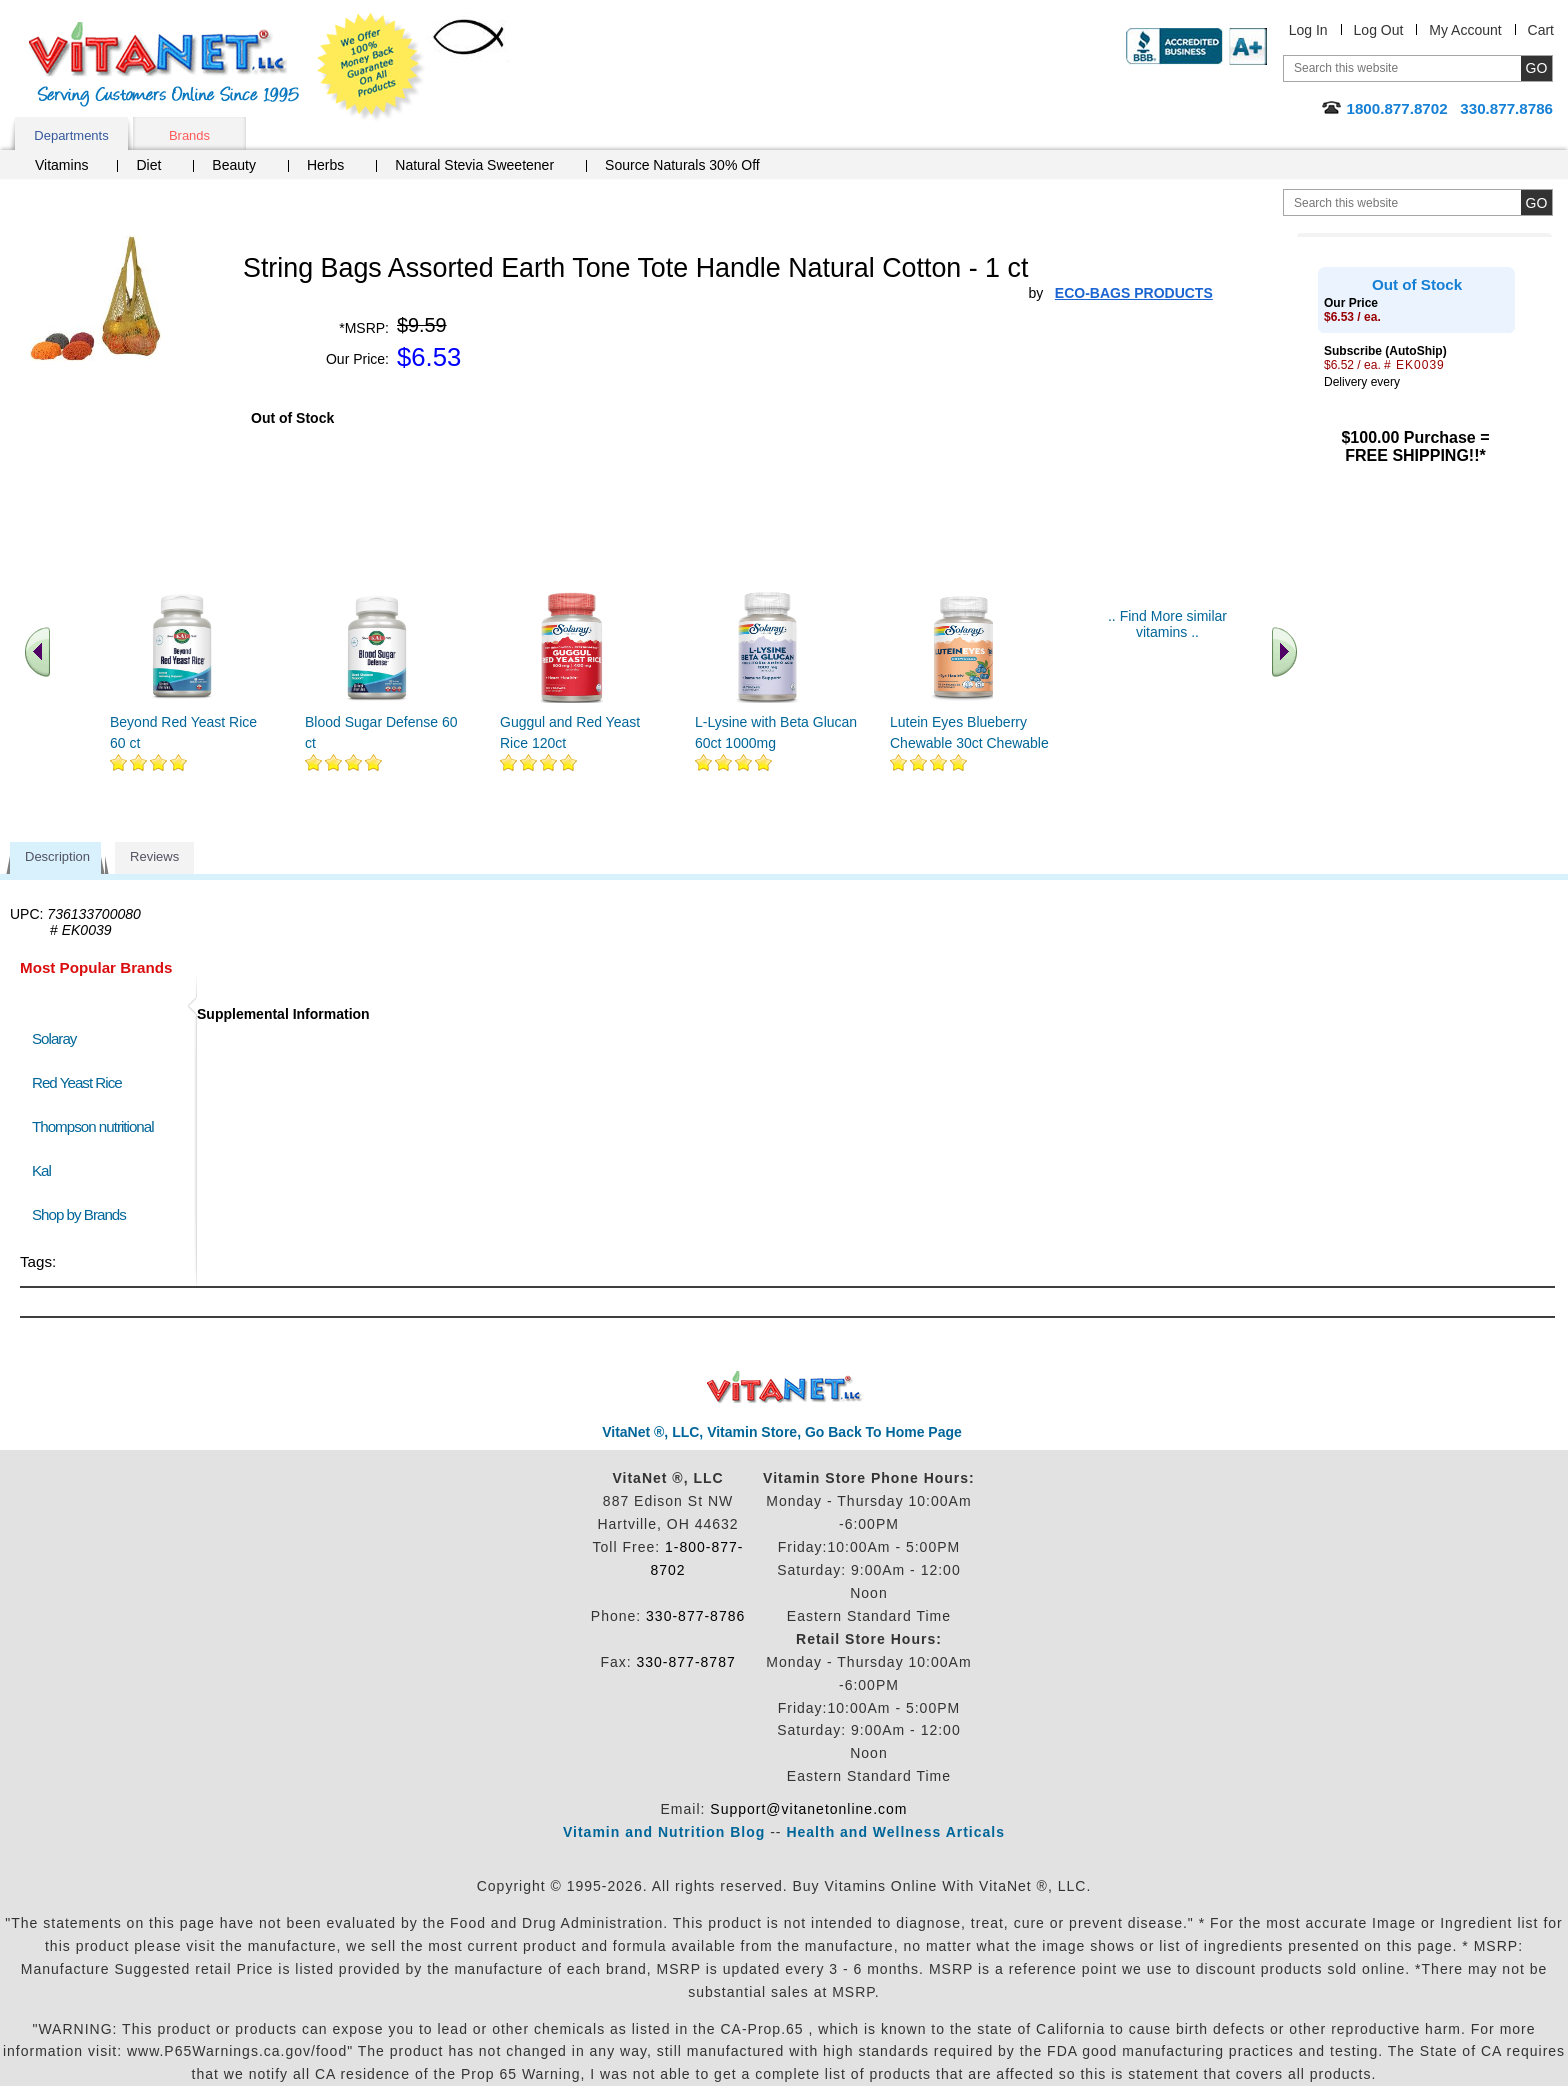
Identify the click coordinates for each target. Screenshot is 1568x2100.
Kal (41, 1170)
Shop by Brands (83, 1214)
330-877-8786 (695, 1616)
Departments (71, 135)
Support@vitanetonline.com (808, 1809)
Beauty (234, 165)
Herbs (325, 165)
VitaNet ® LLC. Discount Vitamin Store (784, 1387)
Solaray (54, 1038)
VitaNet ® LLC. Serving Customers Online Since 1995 (164, 64)
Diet (148, 165)
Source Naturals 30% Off (682, 165)
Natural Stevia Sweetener (474, 165)
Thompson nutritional (93, 1126)
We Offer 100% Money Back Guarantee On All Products (371, 67)
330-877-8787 (686, 1662)
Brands (189, 135)
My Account (1465, 30)
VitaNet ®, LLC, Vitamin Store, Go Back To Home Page (782, 1432)
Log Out (1379, 30)
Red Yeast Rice (77, 1082)
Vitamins (61, 165)
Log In (1308, 30)
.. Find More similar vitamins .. (1167, 624)
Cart (1541, 30)
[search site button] (1536, 202)
